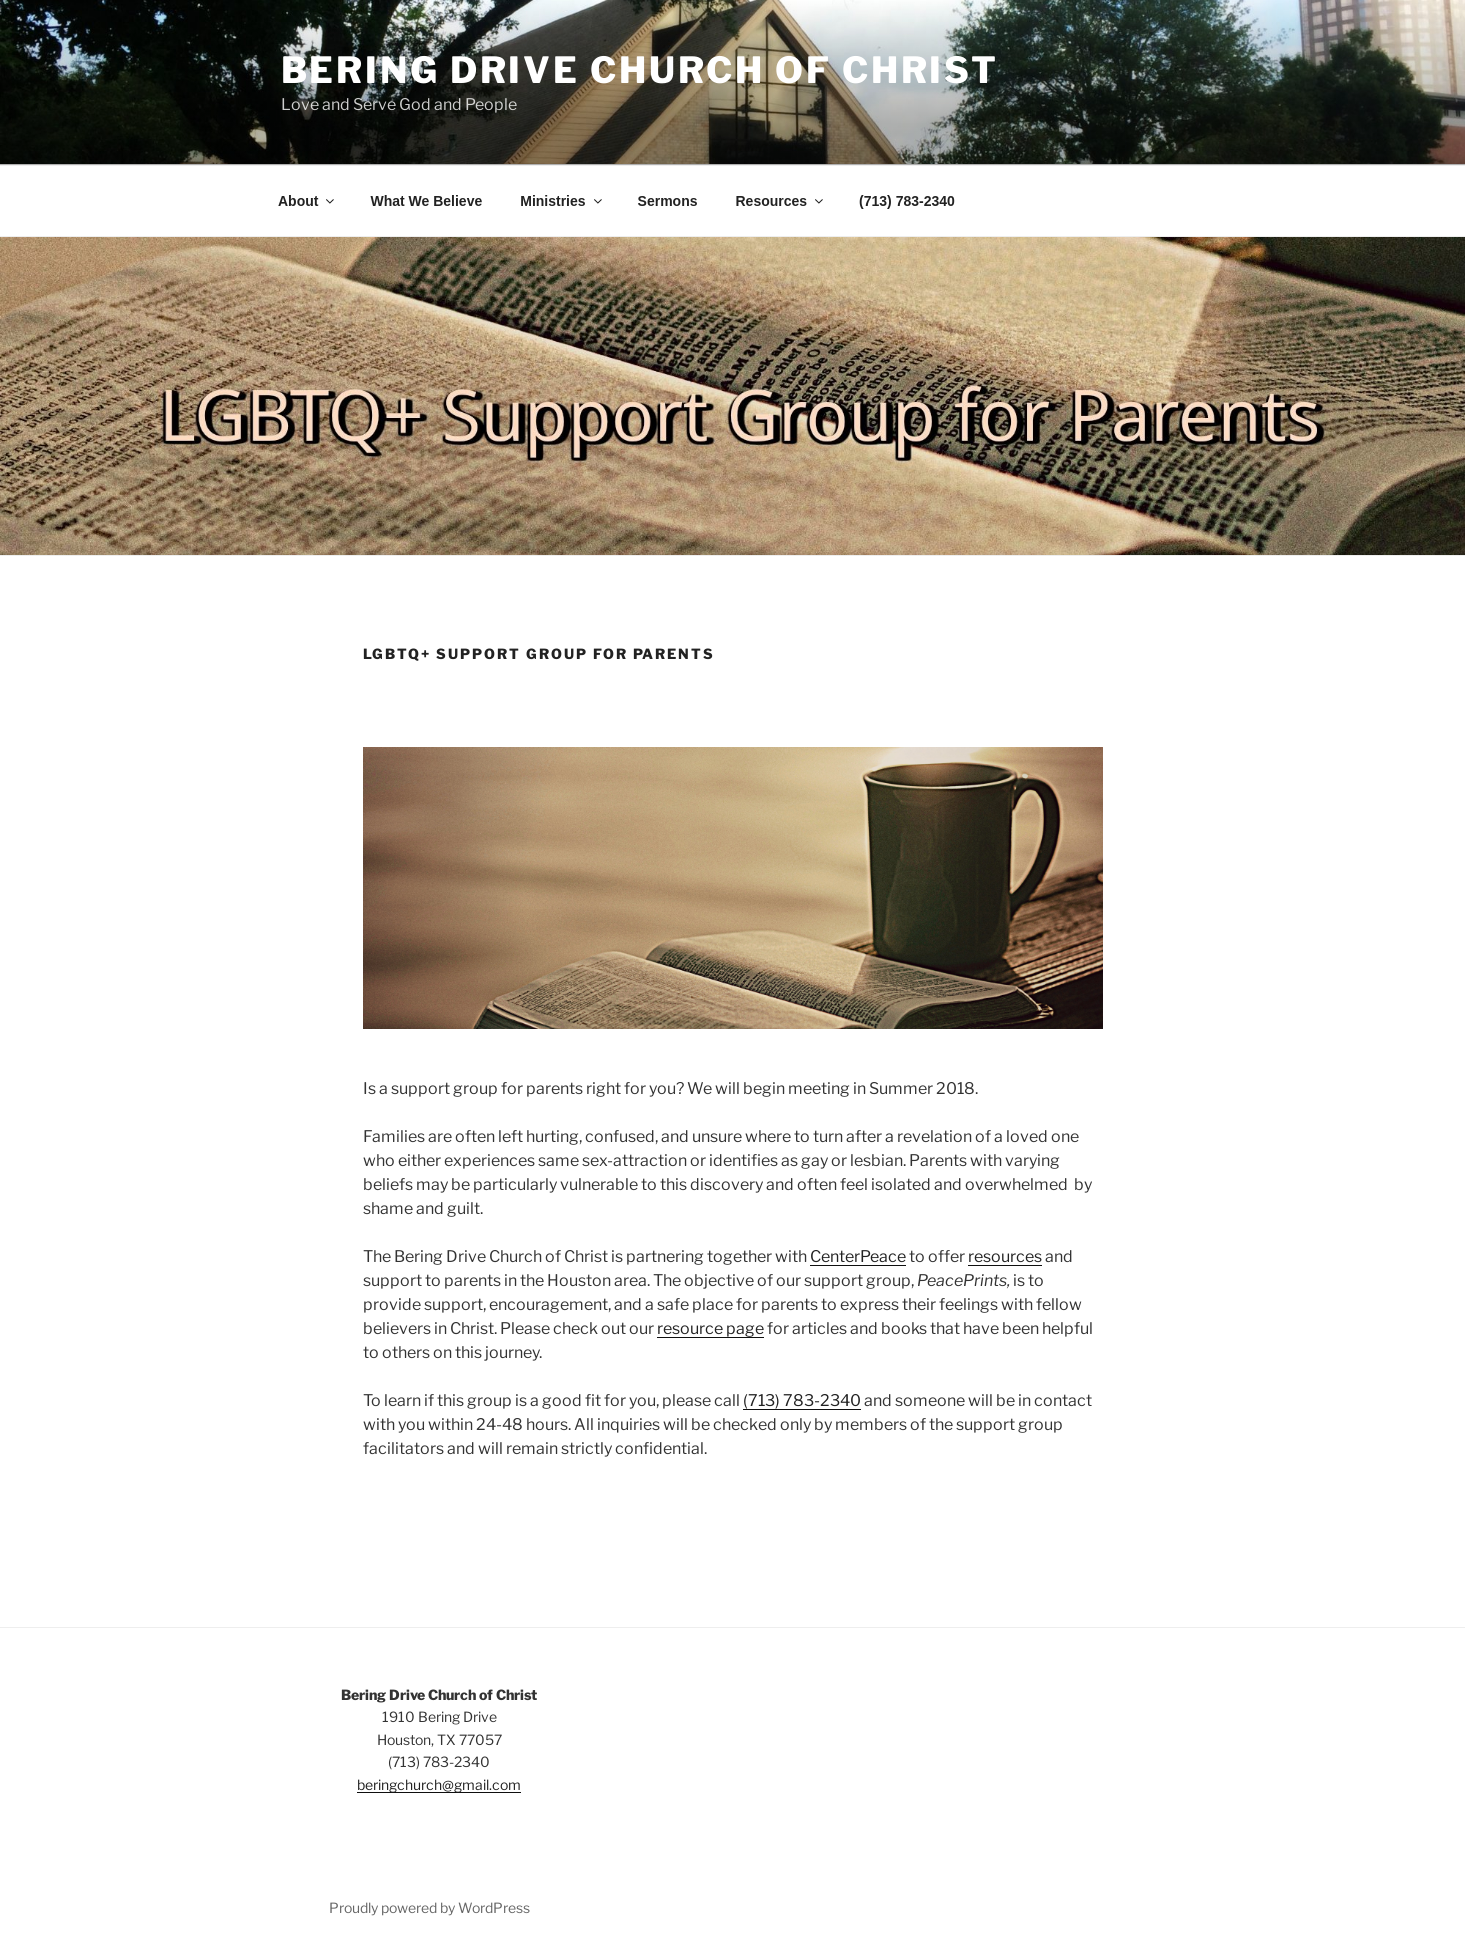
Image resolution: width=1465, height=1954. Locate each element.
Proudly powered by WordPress (429, 1907)
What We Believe (426, 201)
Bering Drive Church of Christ (640, 70)
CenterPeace (858, 1256)
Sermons (668, 201)
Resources (781, 201)
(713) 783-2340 (907, 201)
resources (1005, 1256)
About (307, 201)
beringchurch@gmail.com (439, 1784)
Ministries (562, 201)
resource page (710, 1328)
